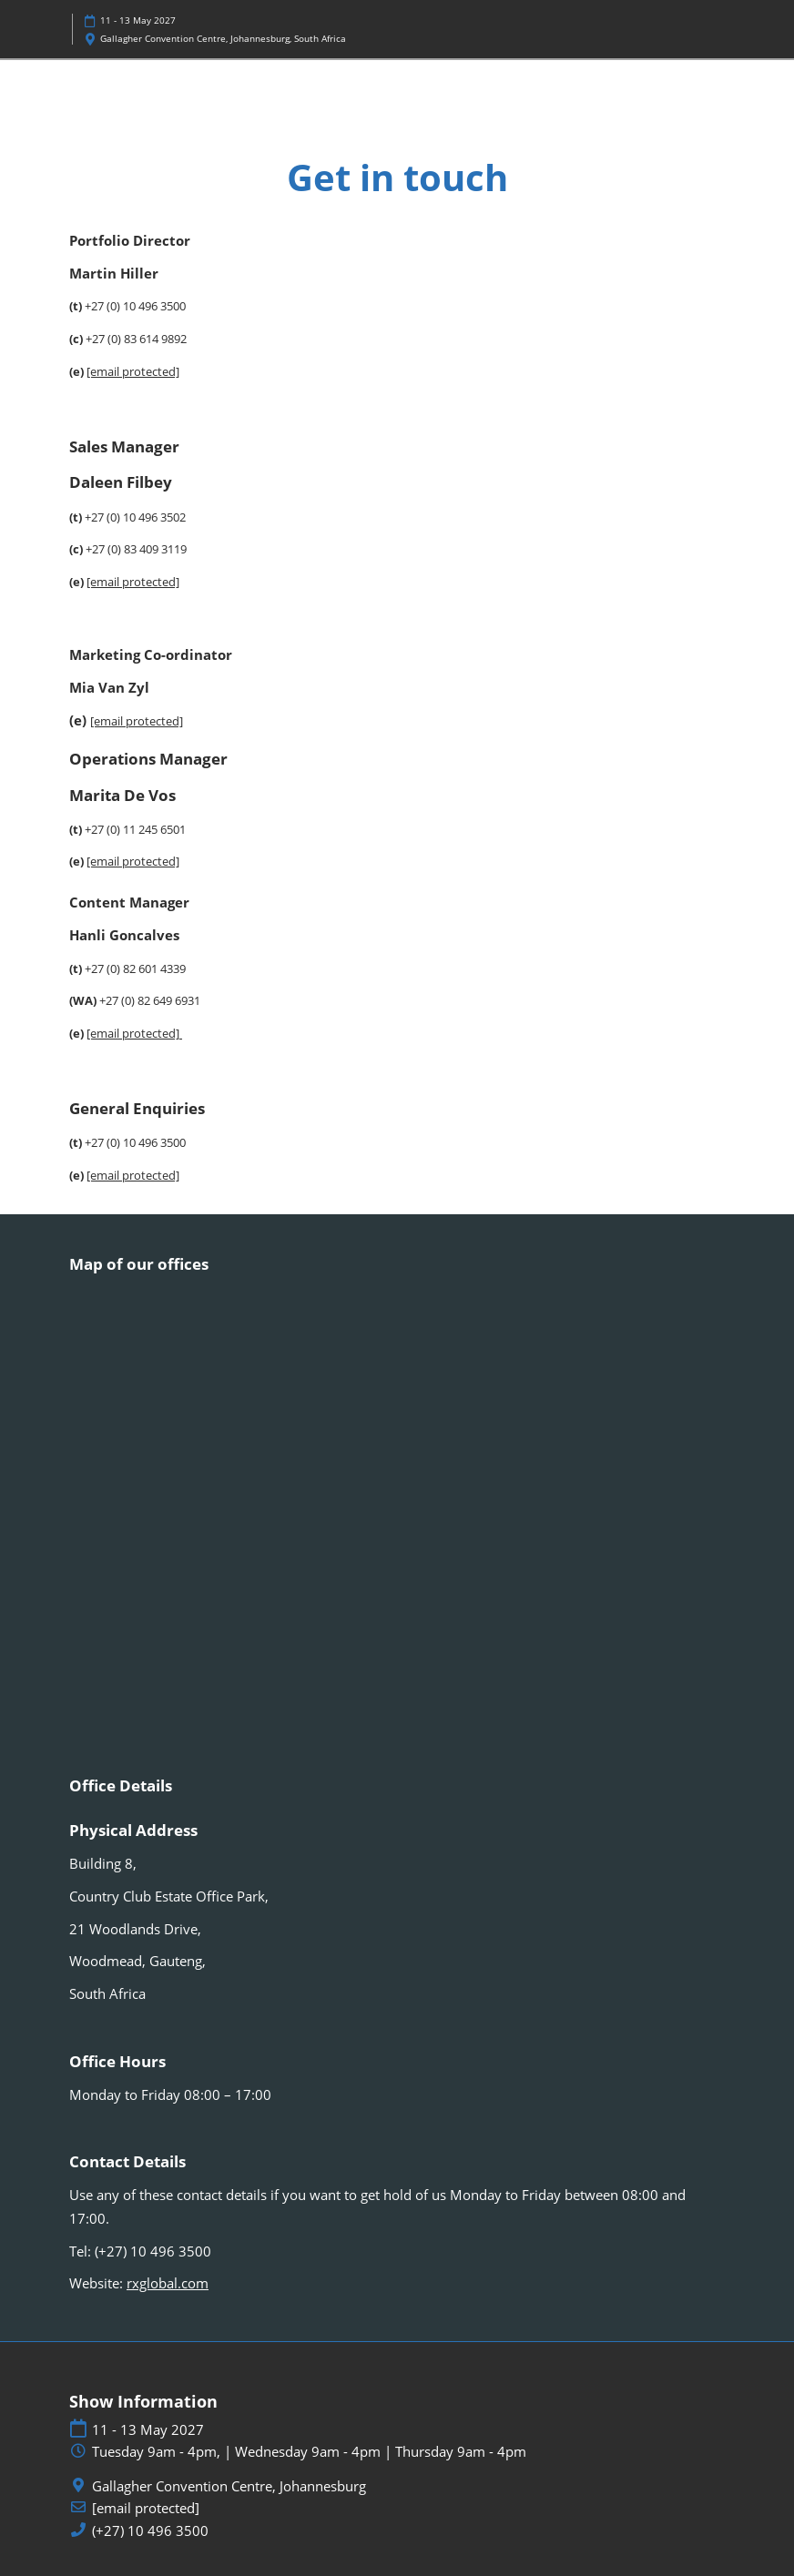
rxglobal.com (168, 2283)
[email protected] (136, 721)
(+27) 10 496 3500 (150, 2531)
